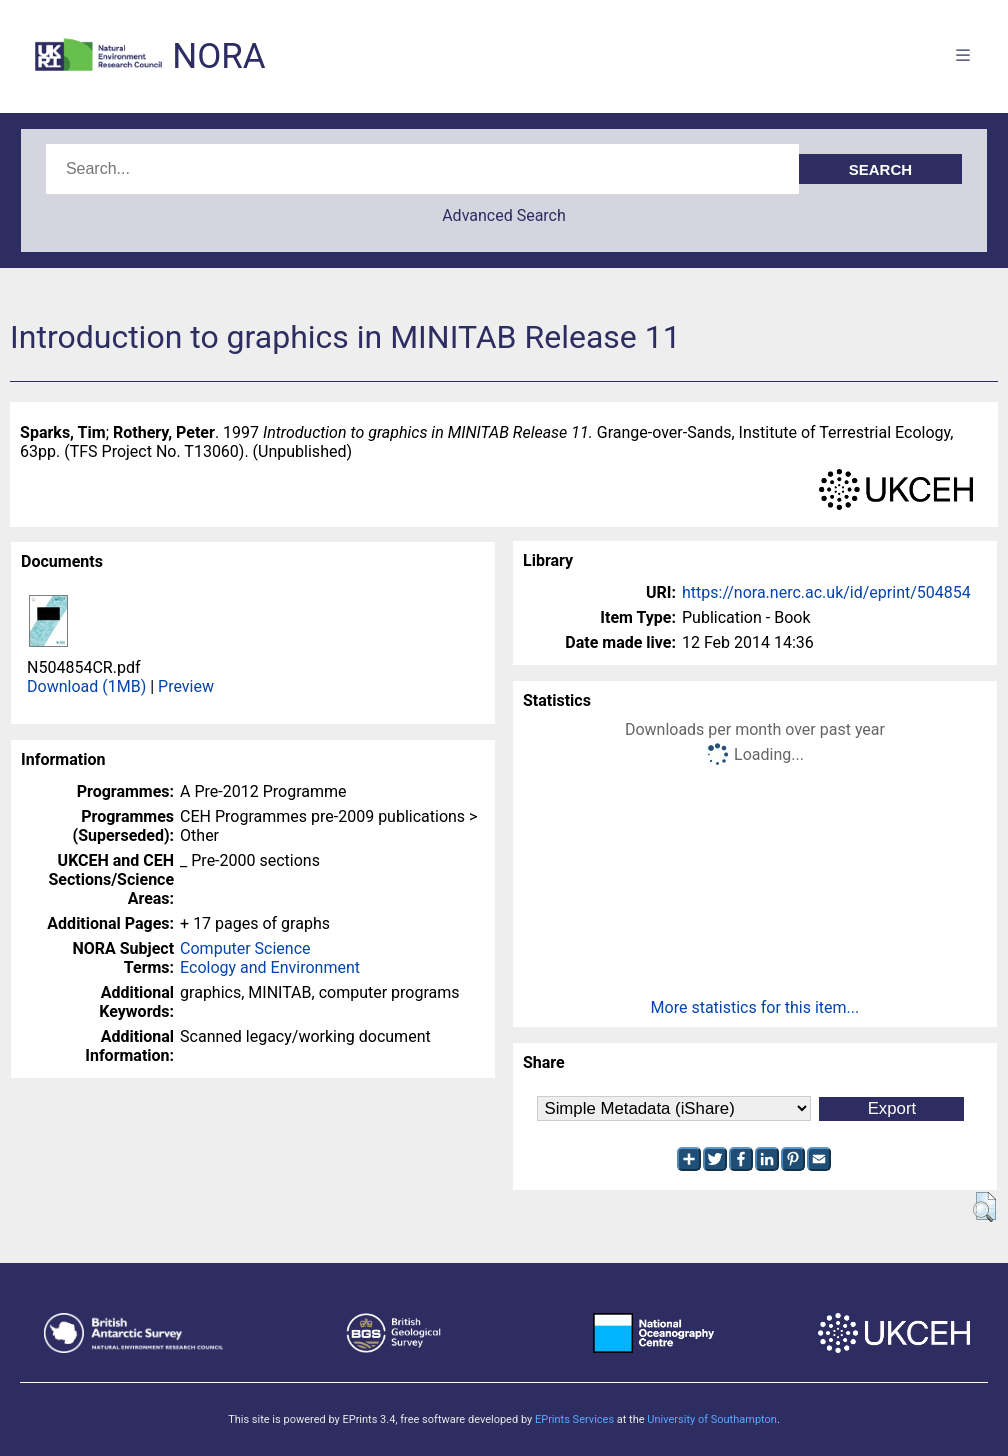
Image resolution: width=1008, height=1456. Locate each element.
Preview (186, 686)
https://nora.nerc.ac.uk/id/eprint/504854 (826, 592)
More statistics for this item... (755, 1007)
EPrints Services (574, 1419)
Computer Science (245, 948)
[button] (984, 1207)
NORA (218, 56)
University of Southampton (712, 1419)
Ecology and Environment (270, 967)
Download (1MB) (86, 686)
